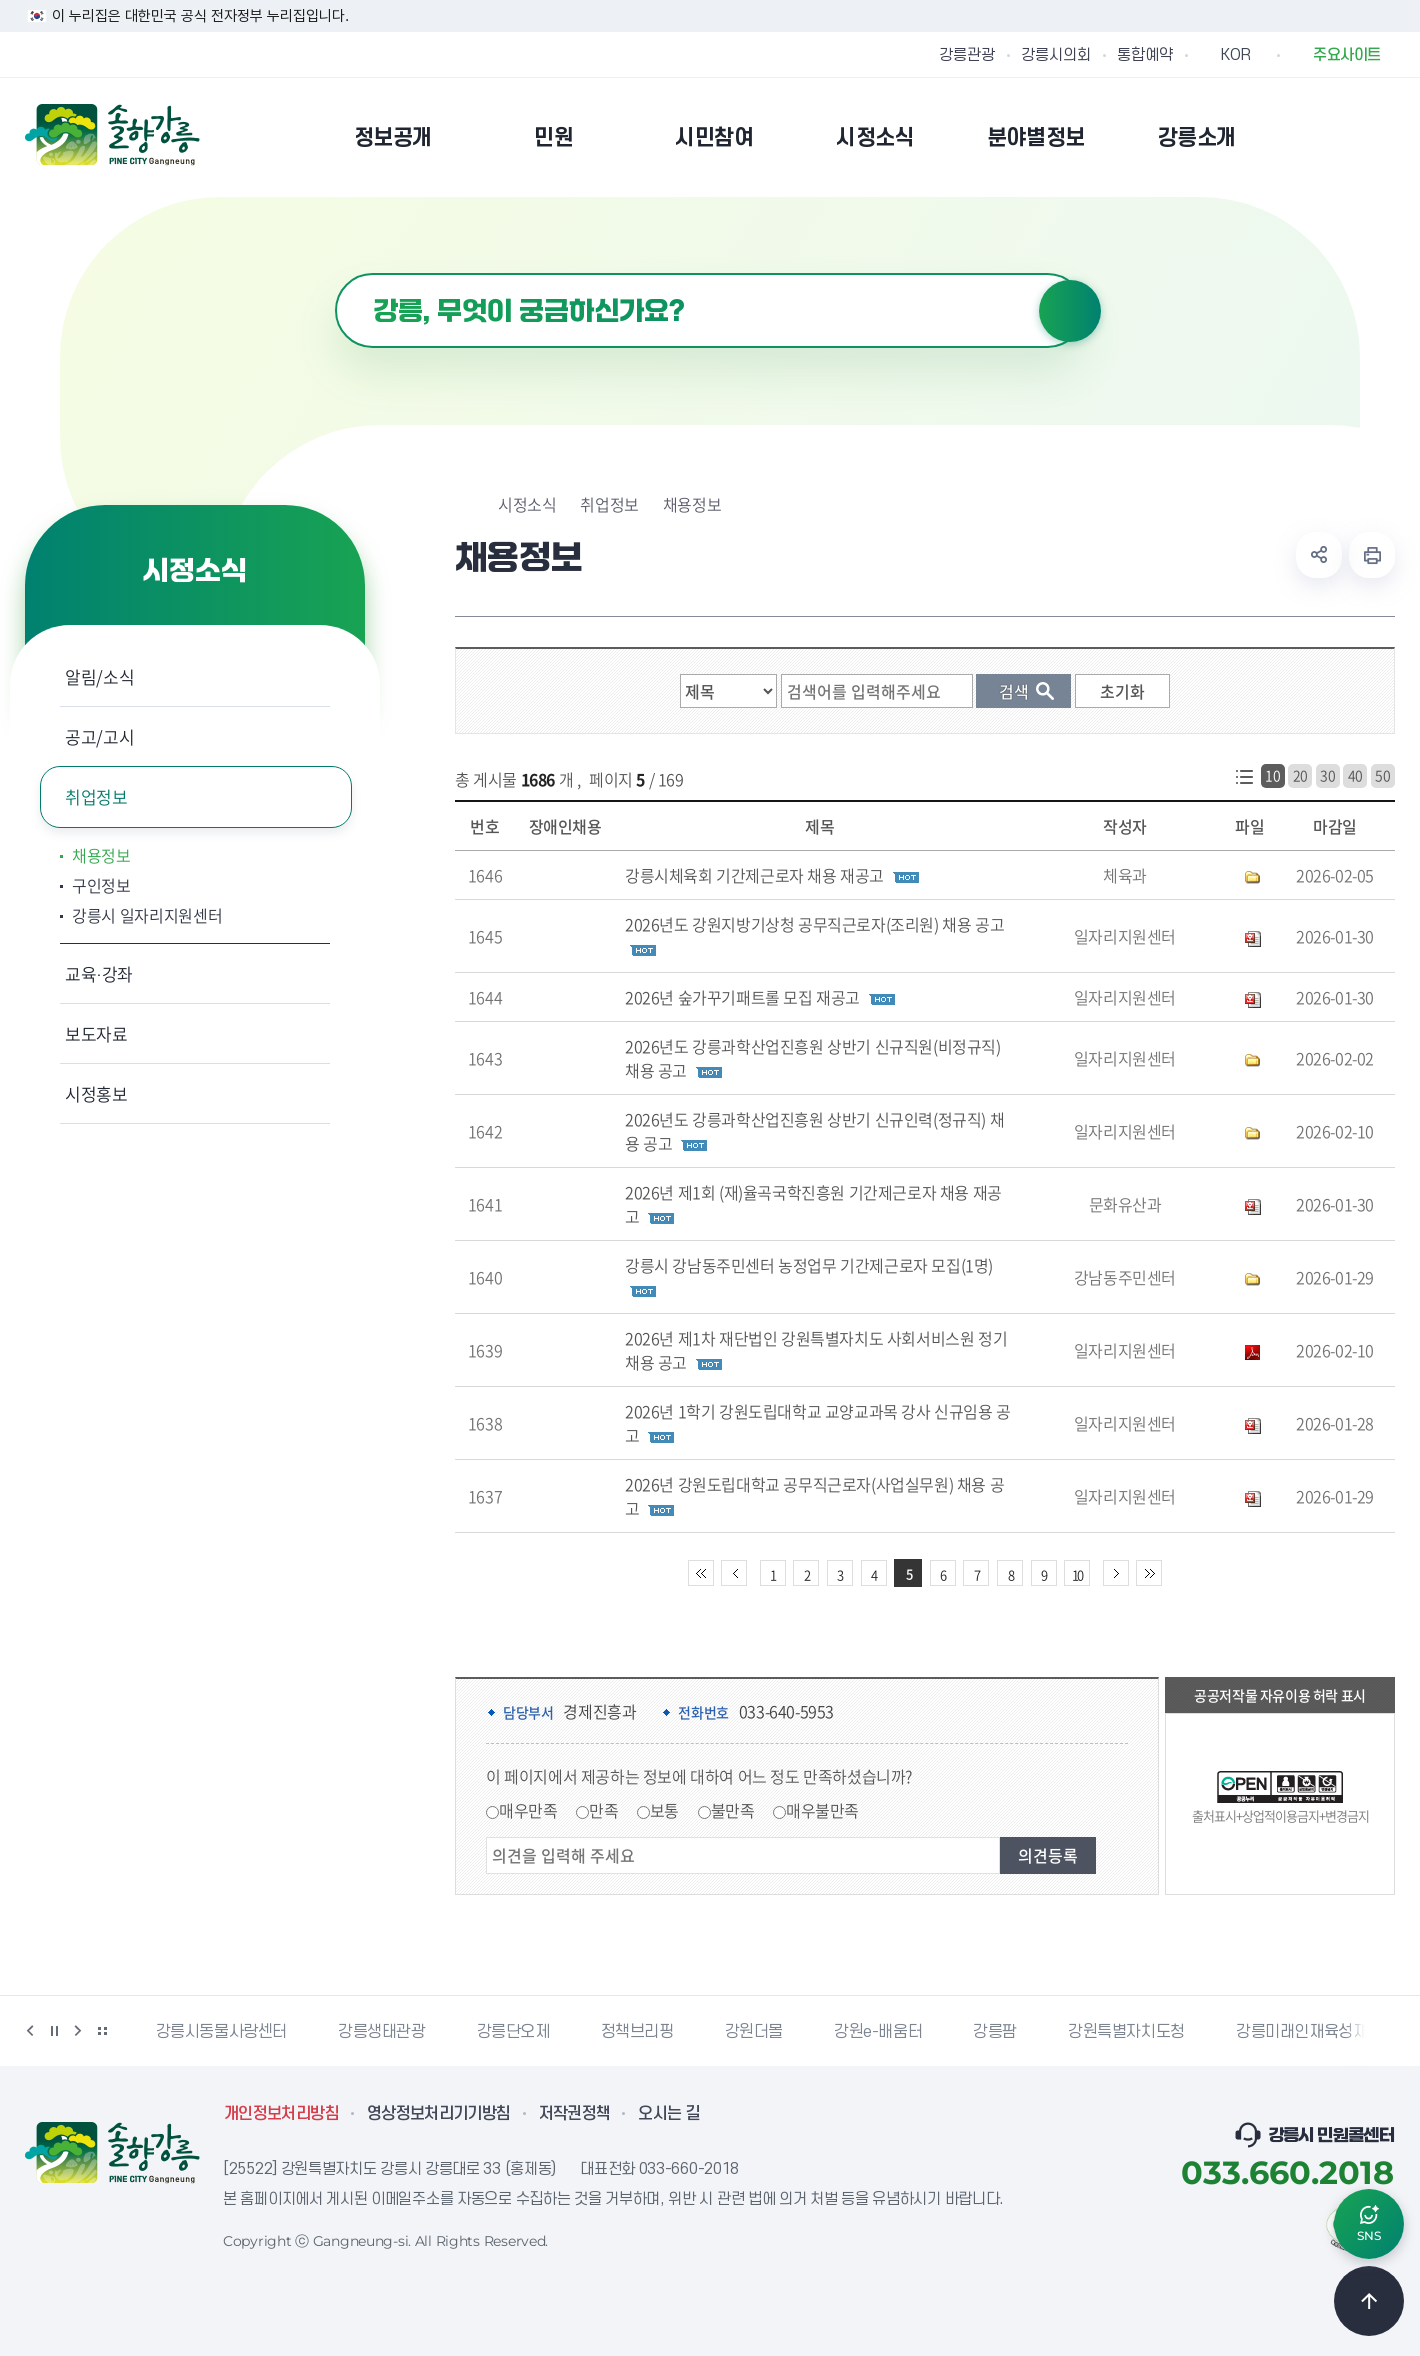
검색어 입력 (335, 273)
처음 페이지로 (701, 1573)
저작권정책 (575, 2114)
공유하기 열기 (1319, 555)
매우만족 (528, 1810)
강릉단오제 (513, 2032)
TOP (1369, 2301)
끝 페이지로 (1149, 1573)
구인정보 (101, 885)
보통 (664, 1810)
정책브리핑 (637, 2032)
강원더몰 (754, 2032)
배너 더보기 (102, 2031)
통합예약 (1145, 55)
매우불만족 (822, 1810)
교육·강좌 (99, 973)
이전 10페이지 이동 (734, 1573)
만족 (603, 1810)
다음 (78, 2031)
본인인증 (1331, 137)
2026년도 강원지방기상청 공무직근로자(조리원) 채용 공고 (814, 924)
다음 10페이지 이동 (1116, 1573)
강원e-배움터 (878, 2032)
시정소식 (527, 504)
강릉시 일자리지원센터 (147, 915)
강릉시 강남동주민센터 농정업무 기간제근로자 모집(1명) (809, 1265)
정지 (54, 2031)
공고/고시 (99, 736)
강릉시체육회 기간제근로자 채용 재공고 (754, 875)
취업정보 (96, 796)
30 (1327, 775)
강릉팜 (995, 2032)
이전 (30, 2031)
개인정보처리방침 (281, 2114)
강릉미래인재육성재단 (1309, 2032)
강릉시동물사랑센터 (221, 2032)
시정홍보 (96, 1093)
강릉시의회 (1056, 55)
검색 (1070, 311)
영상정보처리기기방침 (439, 2114)
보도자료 (96, 1033)
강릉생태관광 (382, 2032)
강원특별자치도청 (1126, 2032)
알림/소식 (99, 676)
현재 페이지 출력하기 (1372, 555)
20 (1300, 775)
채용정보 (101, 855)
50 (1382, 775)
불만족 (733, 1810)
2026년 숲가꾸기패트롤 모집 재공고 (742, 997)
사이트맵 (1382, 137)
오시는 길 (669, 2114)
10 (1272, 775)
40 (1355, 775)
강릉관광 (967, 55)
